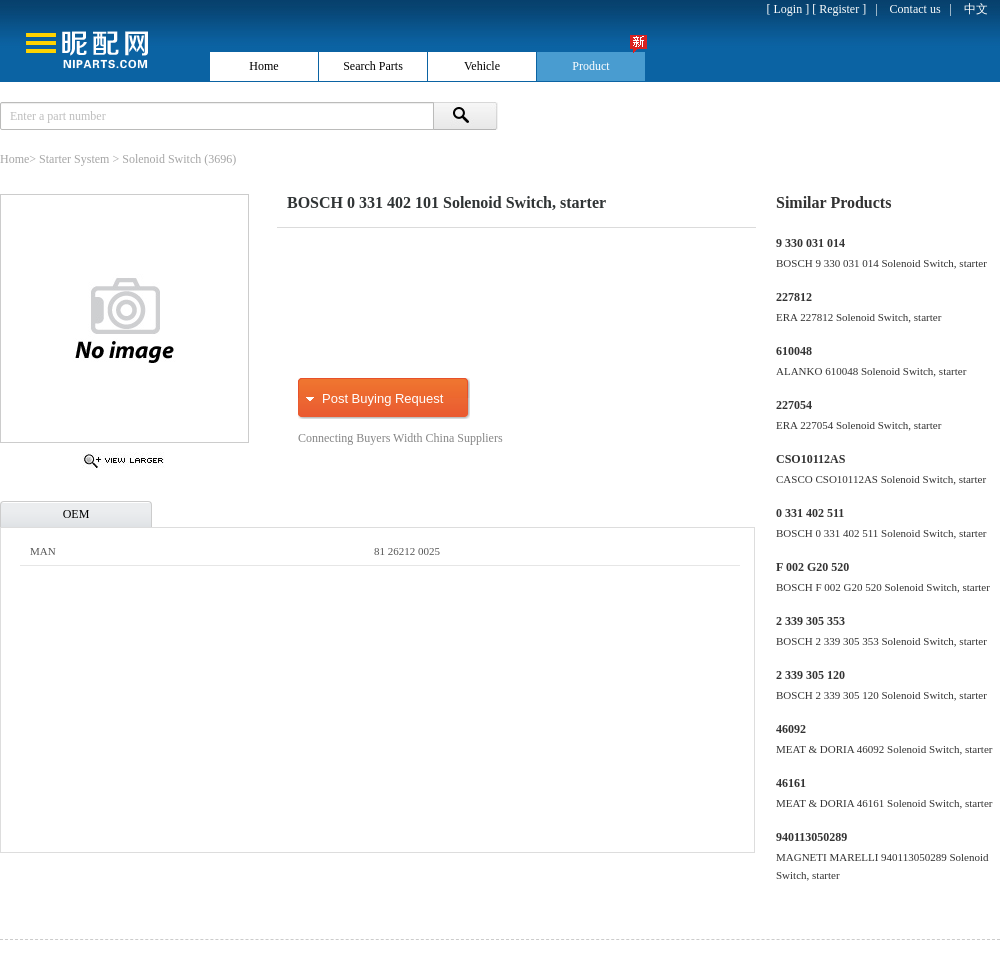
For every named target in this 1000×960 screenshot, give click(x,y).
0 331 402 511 (810, 513)
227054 (794, 405)
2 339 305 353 (810, 621)
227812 (794, 297)
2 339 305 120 (810, 675)
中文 (976, 9)
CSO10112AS (810, 459)
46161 (791, 783)
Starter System (74, 159)
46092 (791, 729)
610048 (794, 351)
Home (14, 159)
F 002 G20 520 (812, 567)
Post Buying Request (382, 398)
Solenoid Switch (161, 159)
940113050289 (811, 837)
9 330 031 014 (810, 243)
